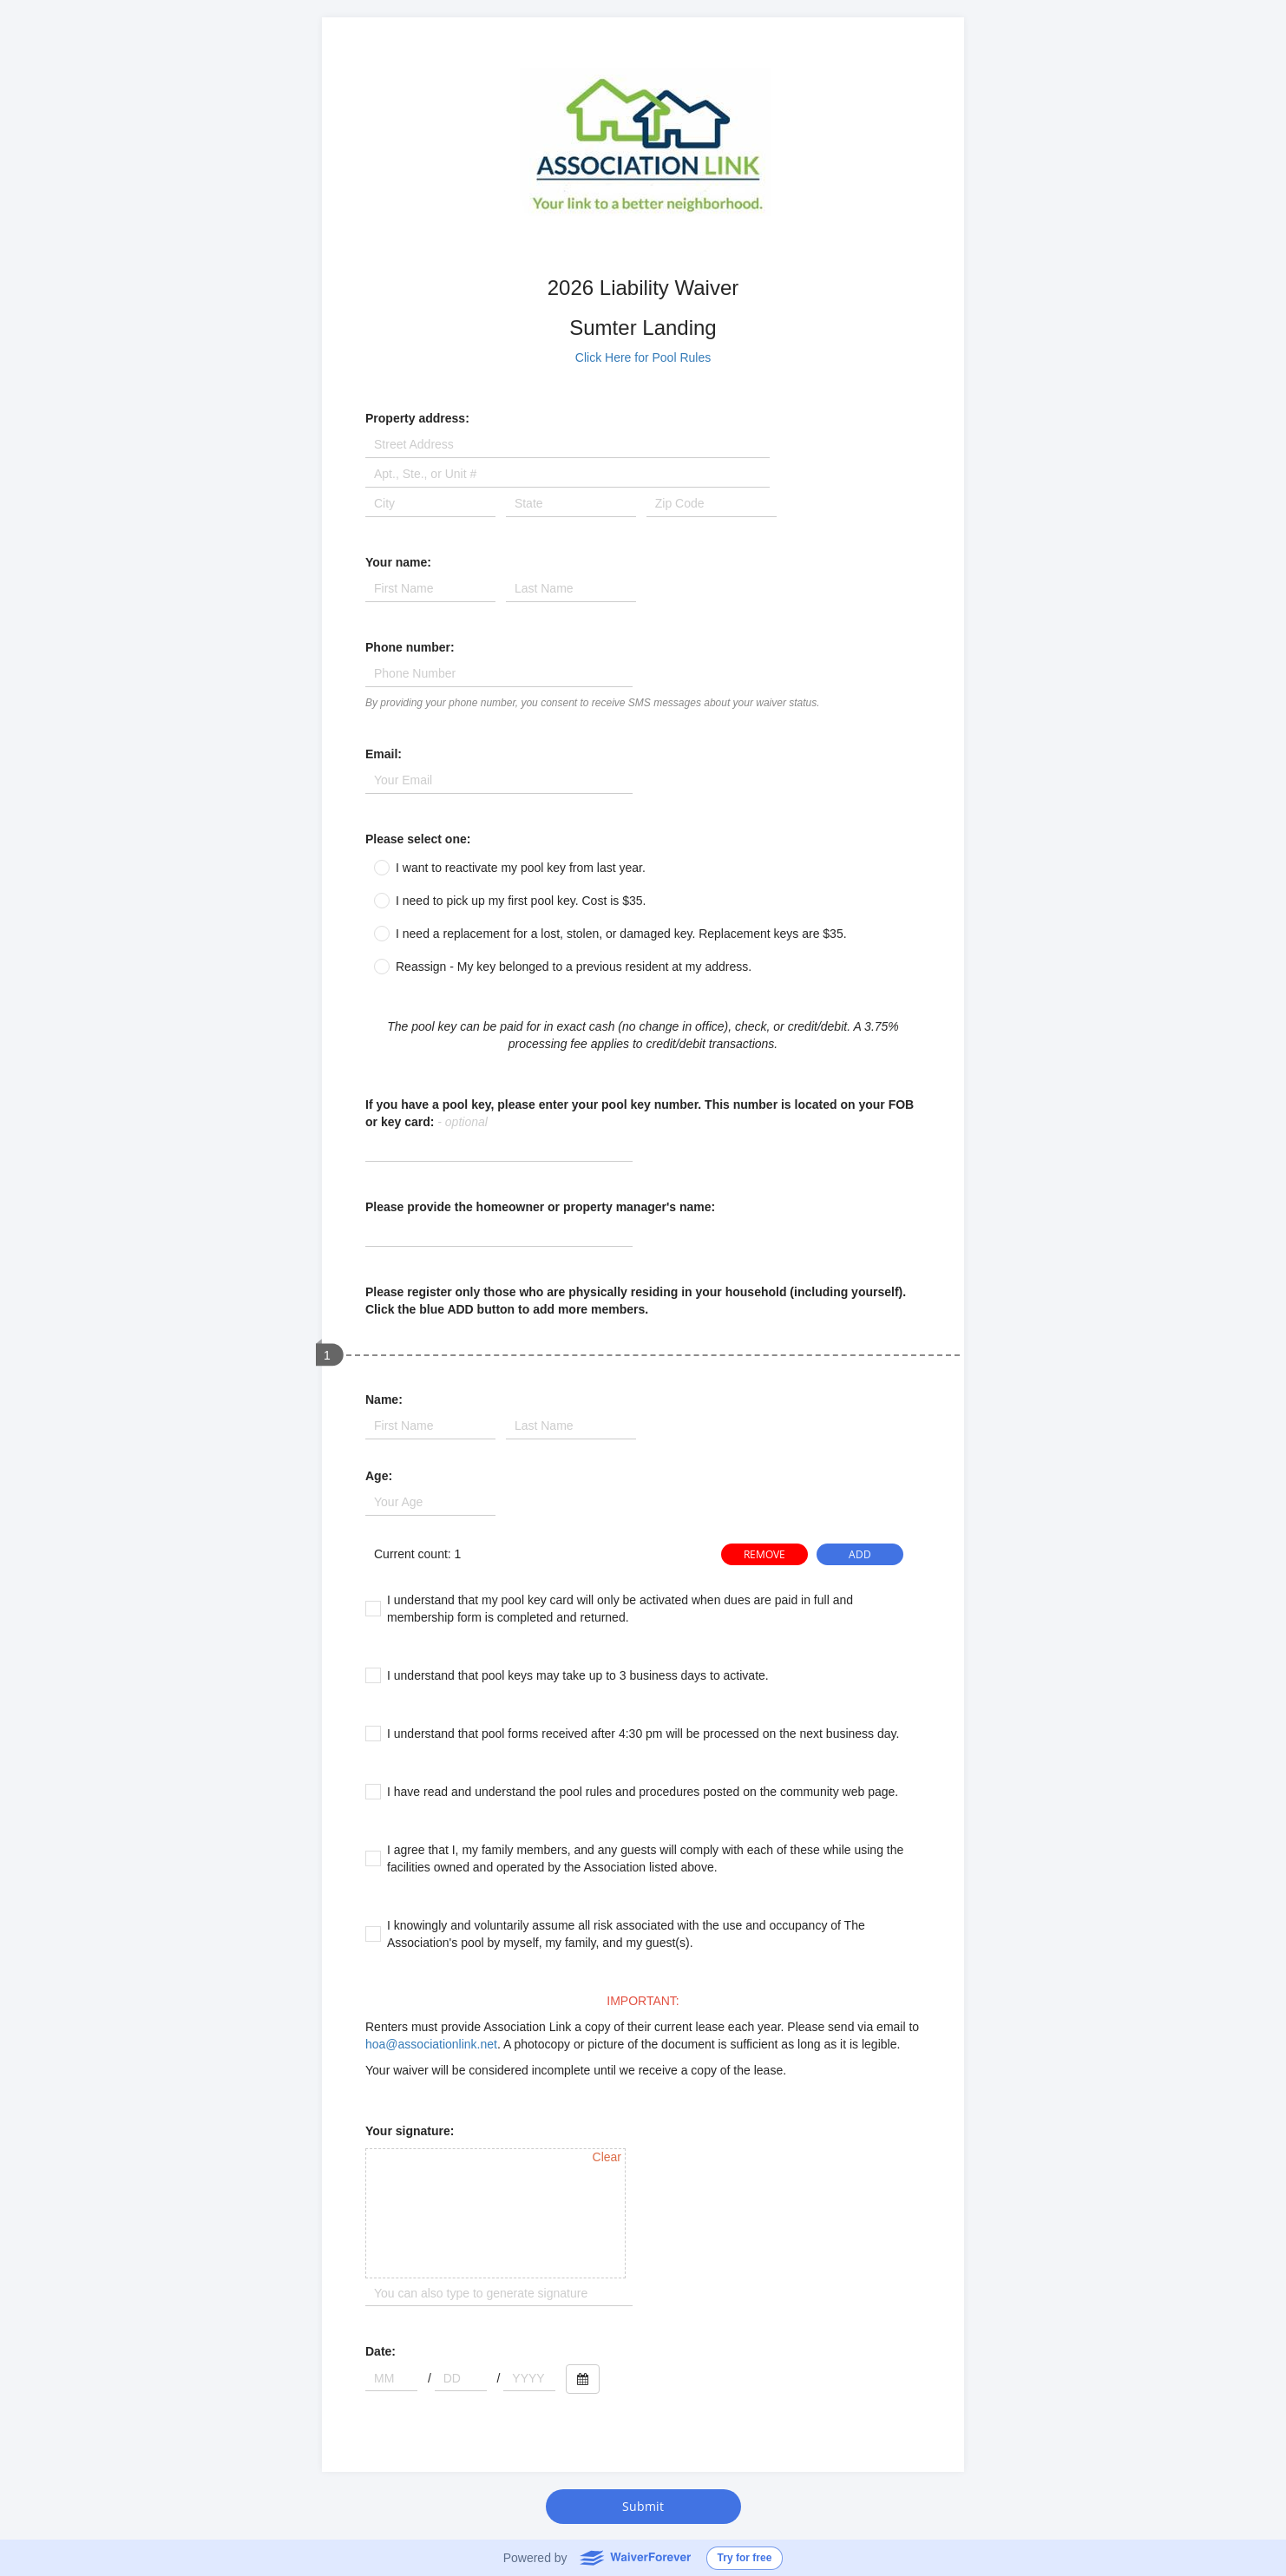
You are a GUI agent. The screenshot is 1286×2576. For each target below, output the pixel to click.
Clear (607, 2157)
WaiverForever (634, 2557)
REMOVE (764, 1554)
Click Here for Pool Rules (643, 357)
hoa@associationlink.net (431, 2044)
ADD (860, 1554)
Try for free (745, 2558)
